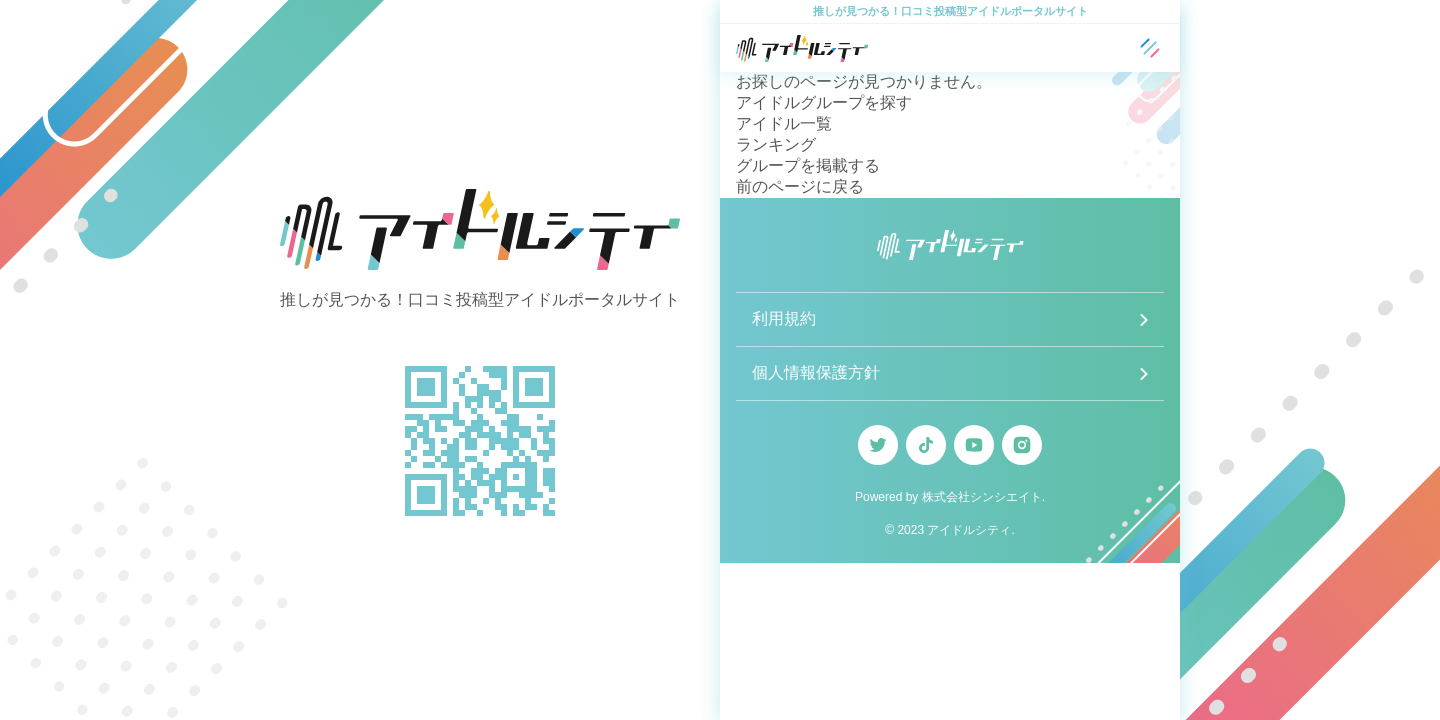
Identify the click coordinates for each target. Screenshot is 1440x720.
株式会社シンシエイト (982, 497)
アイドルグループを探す (824, 102)
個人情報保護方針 (816, 372)
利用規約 (784, 318)
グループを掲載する (808, 165)
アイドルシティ (969, 530)
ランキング (776, 144)
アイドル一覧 (784, 123)
